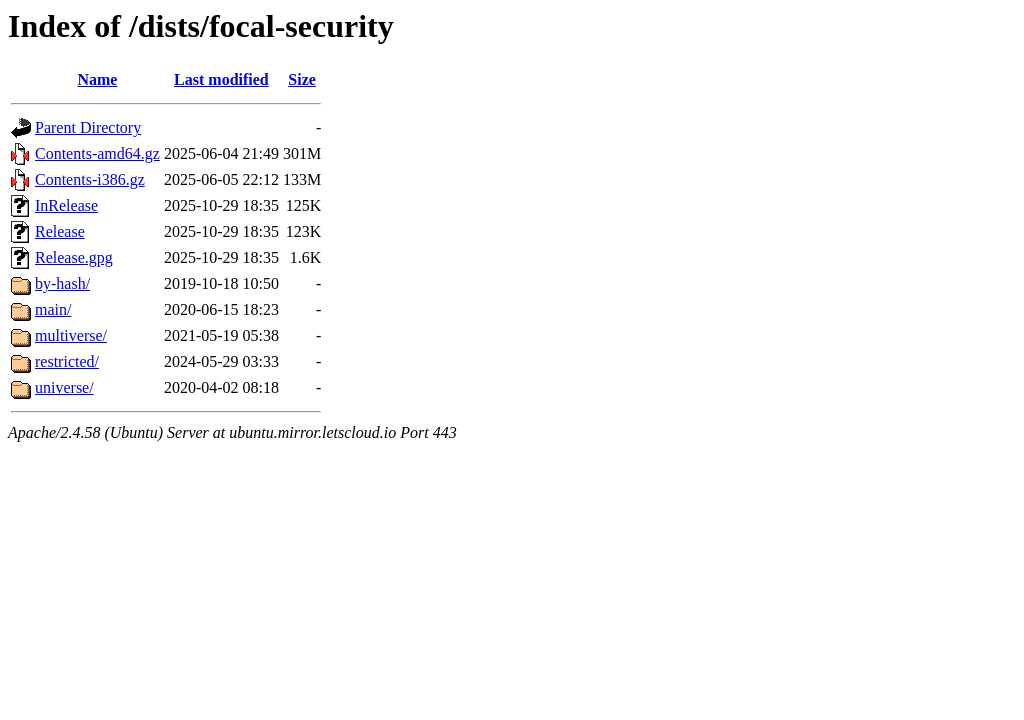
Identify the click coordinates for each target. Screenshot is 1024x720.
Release (60, 231)
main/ (53, 309)
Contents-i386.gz (90, 179)
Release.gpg (74, 257)
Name (97, 79)
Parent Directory (88, 127)
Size (302, 79)
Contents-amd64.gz (97, 153)
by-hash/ (62, 283)
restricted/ (67, 361)
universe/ (64, 387)
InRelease (66, 205)
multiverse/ (71, 335)
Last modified (221, 79)
